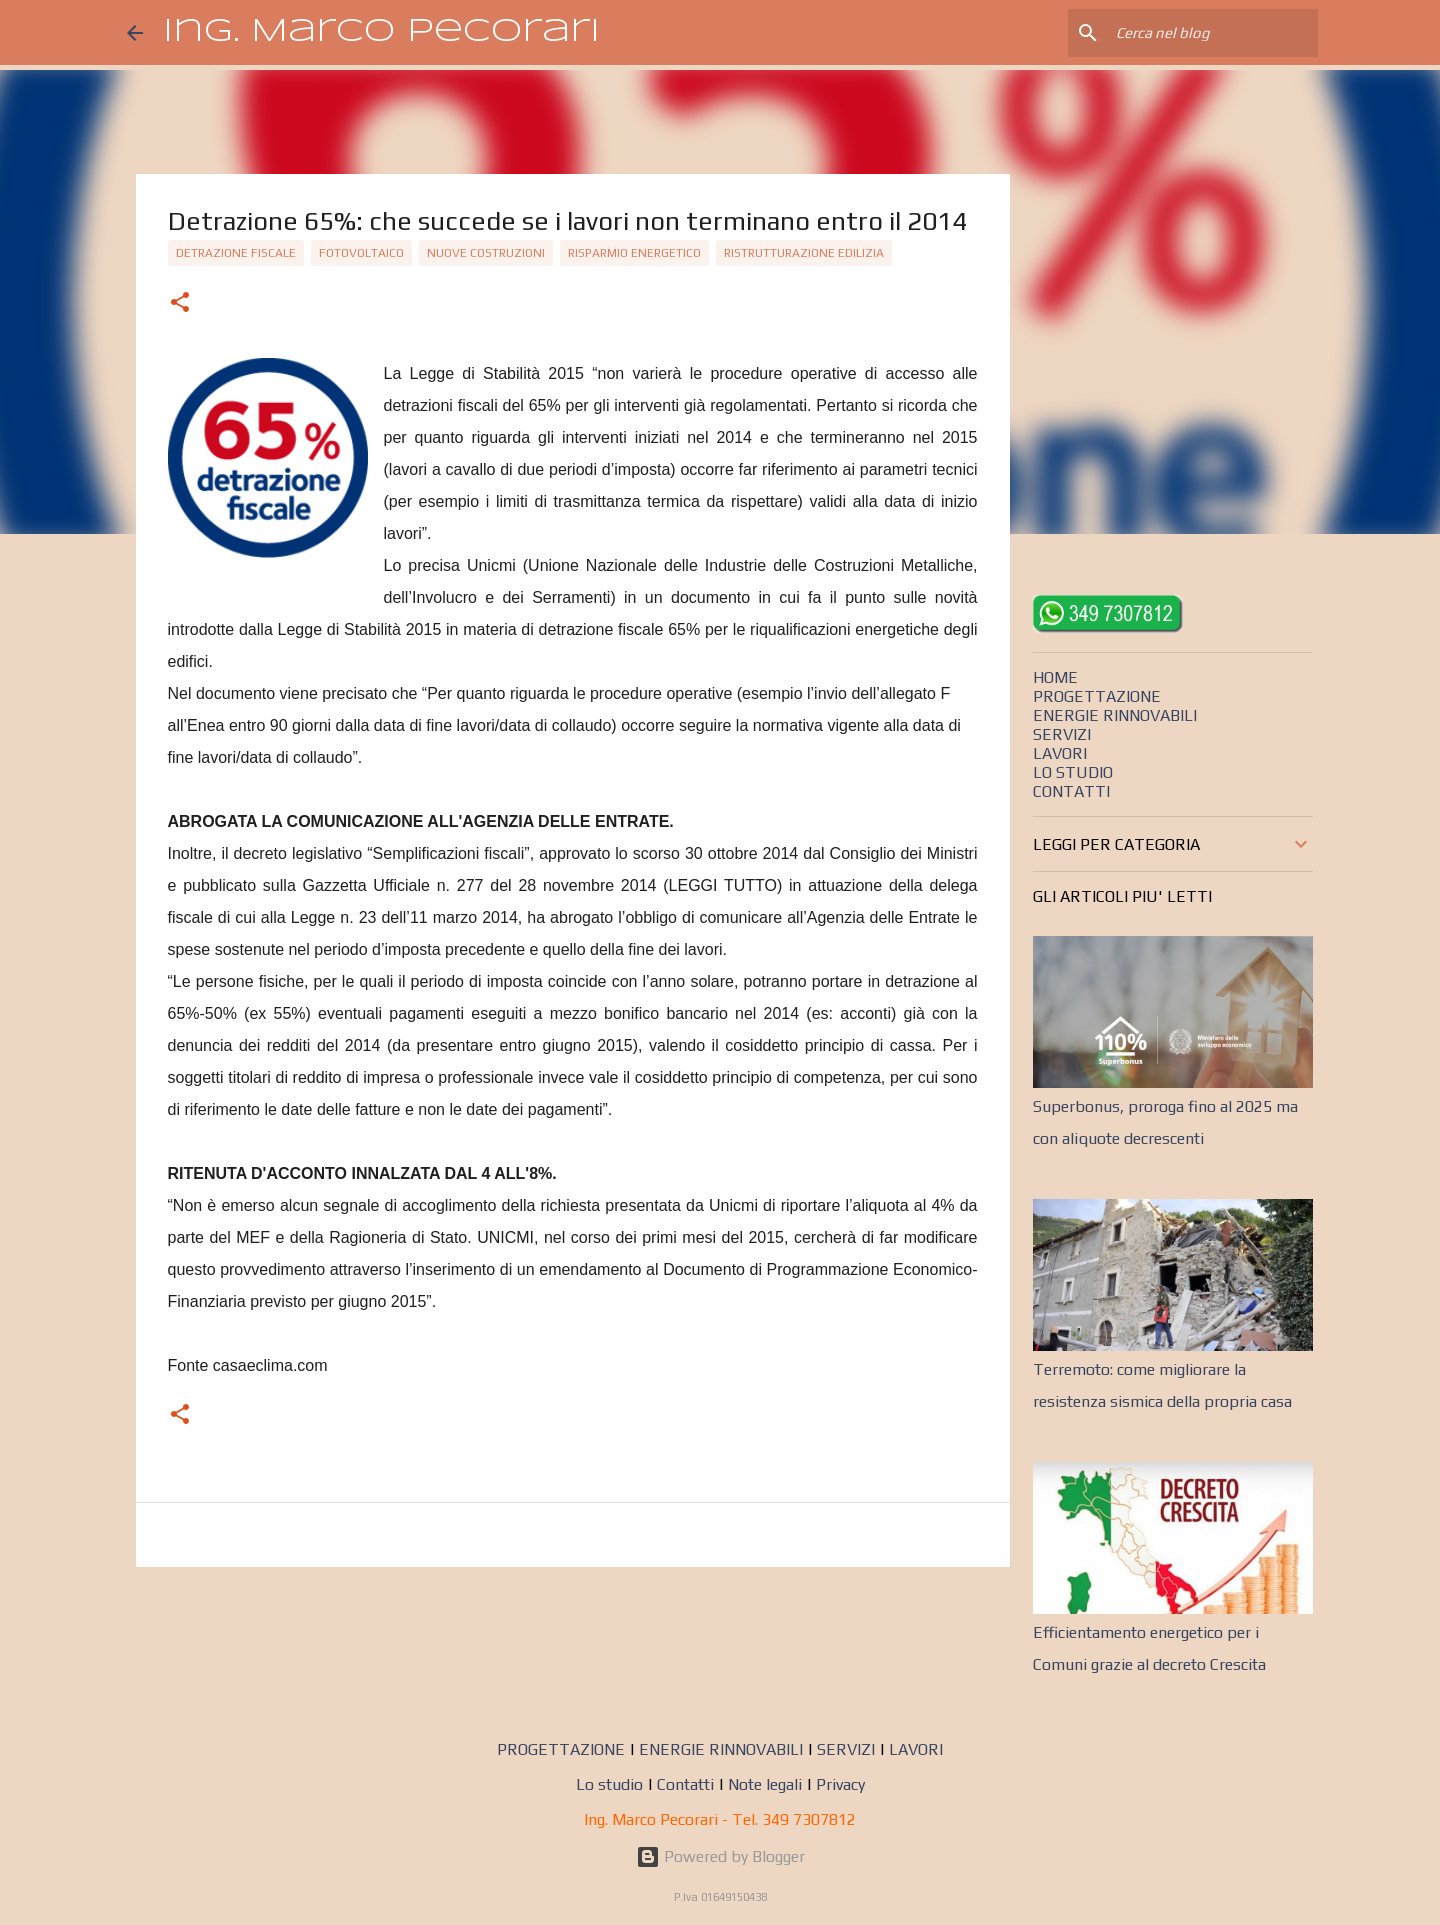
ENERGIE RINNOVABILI (1115, 715)
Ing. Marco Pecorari (381, 32)
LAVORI (1060, 753)
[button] (180, 304)
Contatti (685, 1784)
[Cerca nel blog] (1213, 33)
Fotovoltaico (361, 253)
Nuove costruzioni (486, 253)
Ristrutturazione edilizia (804, 253)
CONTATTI (1071, 791)
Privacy (840, 1784)
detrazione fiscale (236, 253)
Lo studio (609, 1784)
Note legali (765, 1784)
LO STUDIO (1073, 772)
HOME (1055, 677)
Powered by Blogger (720, 1856)
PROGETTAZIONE (1097, 696)
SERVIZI (1062, 734)
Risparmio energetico (634, 253)
